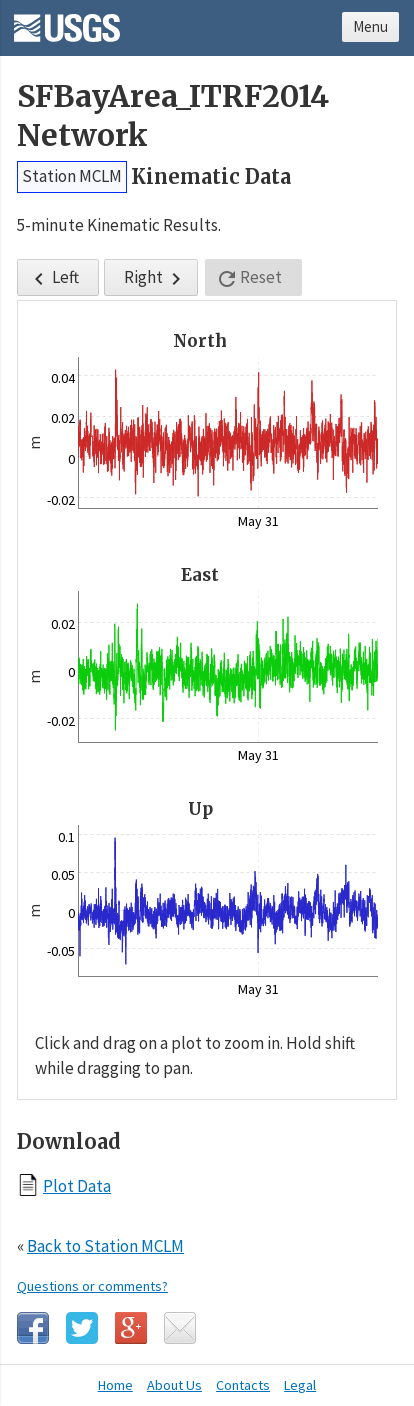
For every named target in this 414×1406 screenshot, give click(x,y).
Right (156, 278)
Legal (300, 1385)
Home (115, 1385)
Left (53, 278)
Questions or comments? (92, 1286)
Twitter (82, 1328)
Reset (248, 278)
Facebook (33, 1328)
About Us (174, 1385)
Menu (370, 26)
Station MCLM (72, 176)
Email (180, 1328)
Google (131, 1328)
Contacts (243, 1385)
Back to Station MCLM (105, 1246)
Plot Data (77, 1185)
